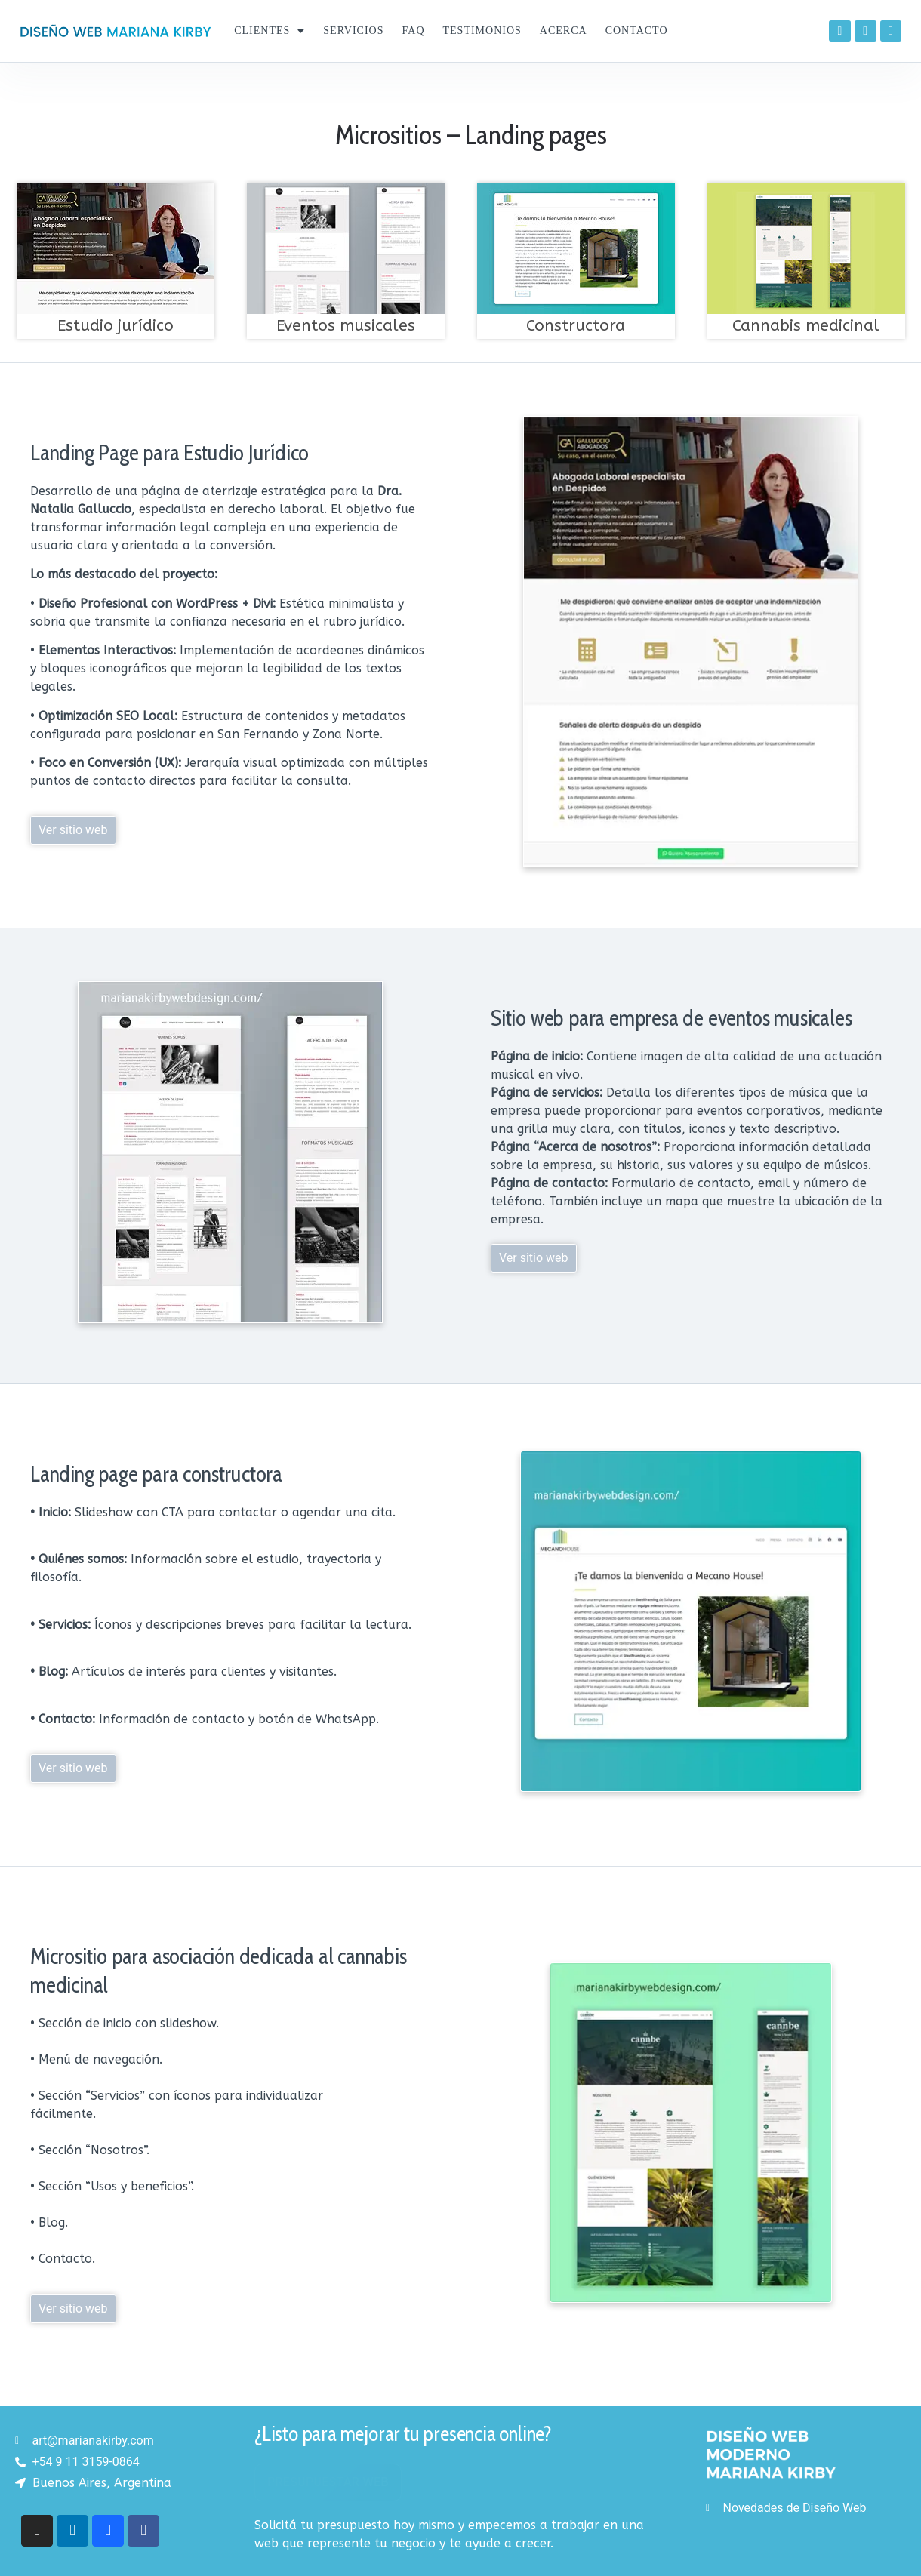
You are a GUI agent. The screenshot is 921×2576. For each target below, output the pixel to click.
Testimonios (482, 30)
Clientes (269, 31)
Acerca (563, 30)
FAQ (413, 30)
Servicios (353, 30)
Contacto (636, 30)
